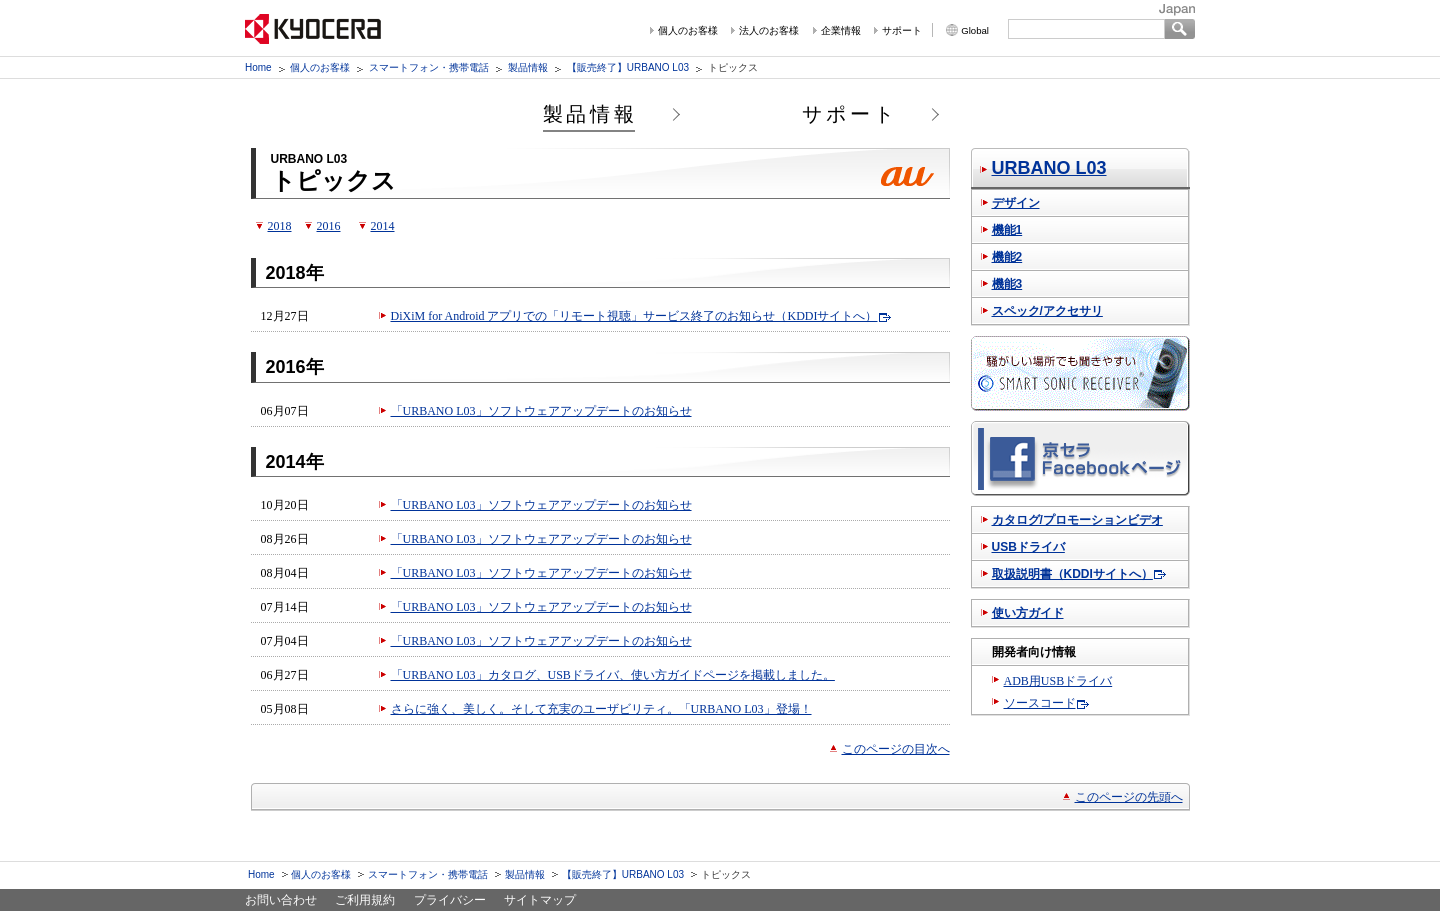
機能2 (1007, 257)
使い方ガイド (1028, 613)
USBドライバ (1028, 547)
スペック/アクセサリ (1047, 311)
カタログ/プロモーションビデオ (1077, 520)
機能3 (1007, 284)
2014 (383, 226)
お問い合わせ (281, 900)
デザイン (1016, 203)
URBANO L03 (1049, 168)
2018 (280, 226)
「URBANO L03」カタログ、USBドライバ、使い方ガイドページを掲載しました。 (613, 675)
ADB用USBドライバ (1058, 681)
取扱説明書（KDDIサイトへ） (1072, 574)
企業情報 (841, 30)
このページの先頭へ (1129, 797)
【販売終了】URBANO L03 (628, 67)
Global (975, 30)
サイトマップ (540, 900)
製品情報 (528, 67)
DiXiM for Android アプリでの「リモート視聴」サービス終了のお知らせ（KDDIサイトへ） (634, 316)
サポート (902, 30)
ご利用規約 (365, 900)
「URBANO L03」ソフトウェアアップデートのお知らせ (541, 411)
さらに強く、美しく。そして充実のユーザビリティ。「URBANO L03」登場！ (601, 709)
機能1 (1007, 230)
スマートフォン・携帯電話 (429, 67)
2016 (329, 226)
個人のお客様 (688, 30)
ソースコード (1040, 703)
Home (258, 67)
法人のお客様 (769, 30)
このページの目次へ (896, 749)
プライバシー (450, 900)
